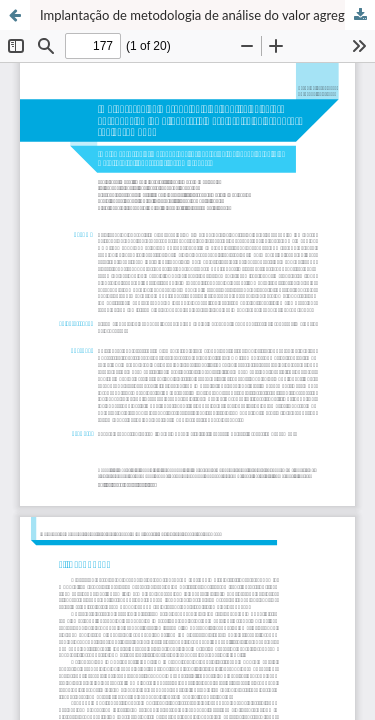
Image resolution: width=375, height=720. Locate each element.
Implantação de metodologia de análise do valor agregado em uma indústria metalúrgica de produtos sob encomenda (207, 15)
